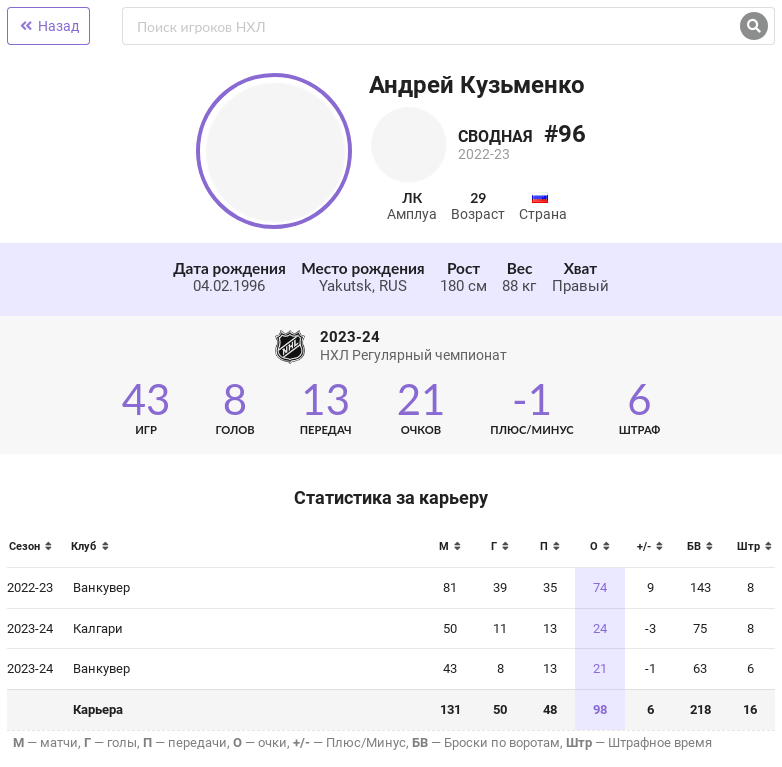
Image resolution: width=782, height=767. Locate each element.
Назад (48, 26)
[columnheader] (35, 552)
